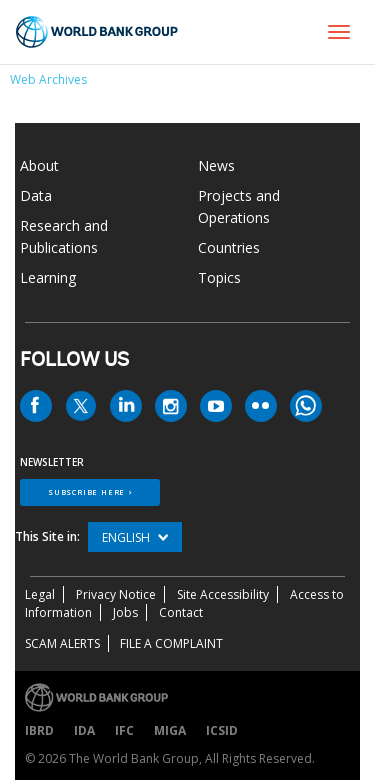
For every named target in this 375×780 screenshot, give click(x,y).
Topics (219, 277)
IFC (124, 730)
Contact (181, 612)
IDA (84, 730)
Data (36, 195)
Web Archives (48, 79)
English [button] (135, 537)
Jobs (125, 612)
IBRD (39, 730)
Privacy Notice (116, 594)
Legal (40, 594)
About (39, 165)
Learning (48, 277)
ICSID (222, 730)
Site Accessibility (223, 594)
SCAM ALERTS (62, 643)
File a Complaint (171, 643)
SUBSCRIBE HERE (86, 492)
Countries (229, 247)
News (216, 165)
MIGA (170, 730)
